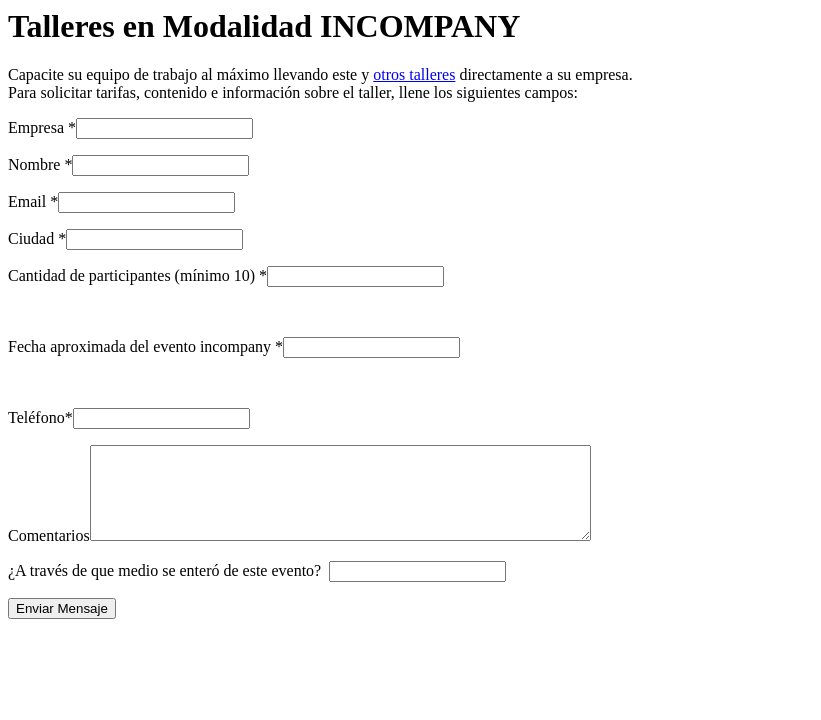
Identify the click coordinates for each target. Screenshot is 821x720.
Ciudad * (37, 238)
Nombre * (40, 164)
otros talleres (414, 74)
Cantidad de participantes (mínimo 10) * (137, 275)
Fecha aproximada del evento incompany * (145, 346)
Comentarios (49, 553)
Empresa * (42, 127)
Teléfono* (40, 417)
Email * (33, 201)
